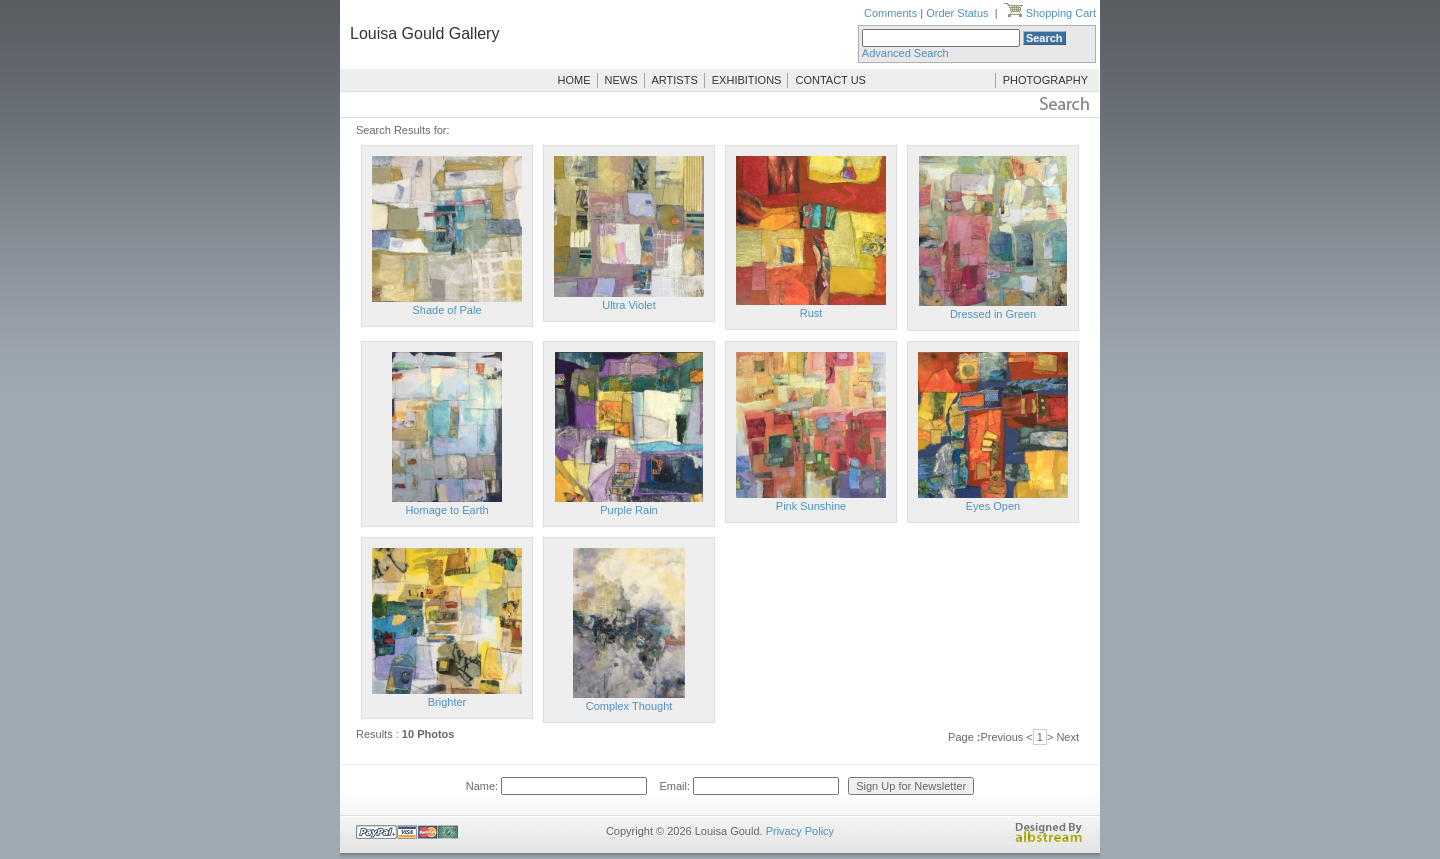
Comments (890, 13)
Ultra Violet (629, 305)
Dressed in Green (993, 314)
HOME (574, 80)
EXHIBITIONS (747, 80)
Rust (811, 313)
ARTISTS (675, 80)
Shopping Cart (1050, 13)
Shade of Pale (446, 310)
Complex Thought (629, 706)
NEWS (621, 80)
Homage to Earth (446, 510)
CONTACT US (830, 80)
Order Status (957, 13)
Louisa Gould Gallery (424, 33)
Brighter (447, 702)
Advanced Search (905, 53)
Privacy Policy (800, 831)
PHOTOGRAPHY (1045, 80)
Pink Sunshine (811, 506)
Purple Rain (628, 510)
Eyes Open (993, 506)
